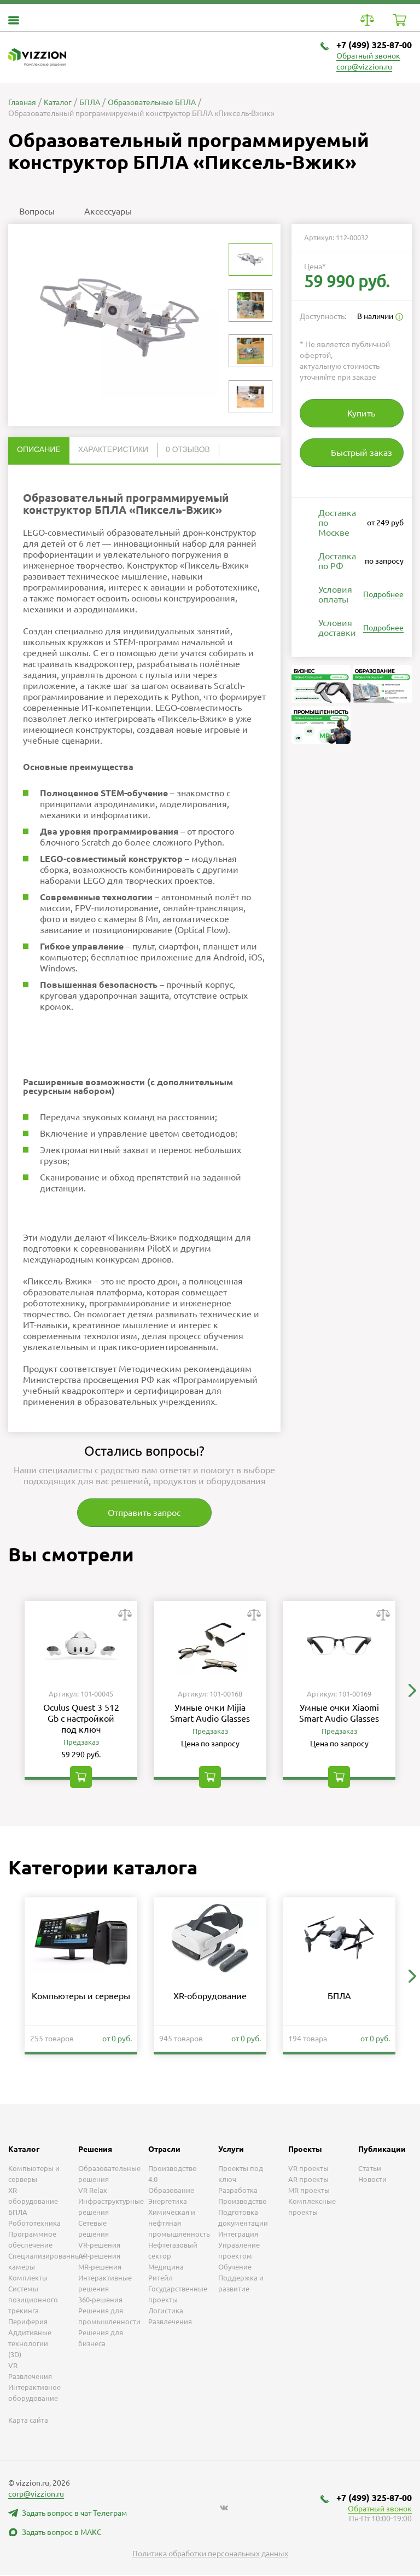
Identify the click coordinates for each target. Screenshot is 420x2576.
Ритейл (160, 2279)
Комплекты (28, 2279)
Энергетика (167, 2202)
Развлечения (170, 2322)
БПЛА (339, 1997)
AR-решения (99, 2257)
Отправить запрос (144, 1513)
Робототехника (34, 2224)
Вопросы (37, 211)
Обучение (235, 2268)
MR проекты (309, 2191)
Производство (242, 2202)
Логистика (165, 2311)
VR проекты (308, 2169)
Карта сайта (28, 2421)
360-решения (100, 2301)
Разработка (238, 2191)
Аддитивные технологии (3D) (29, 2344)
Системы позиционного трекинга (33, 2300)
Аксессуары (108, 211)
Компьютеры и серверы (81, 1997)
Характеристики (113, 449)
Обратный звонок (368, 55)
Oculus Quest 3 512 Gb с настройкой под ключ (81, 1719)
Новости (372, 2180)
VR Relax (92, 2191)
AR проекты (308, 2180)
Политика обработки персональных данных (210, 2554)
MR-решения (99, 2268)
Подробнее (383, 594)
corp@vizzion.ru (364, 66)
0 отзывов (188, 449)
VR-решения (99, 2246)
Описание (39, 449)
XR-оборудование (210, 1997)
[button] (411, 1690)
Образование (171, 2191)
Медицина (166, 2268)
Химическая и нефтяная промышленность (179, 2224)
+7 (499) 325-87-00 (374, 45)
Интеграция (238, 2235)
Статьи (369, 2169)
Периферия (28, 2322)
